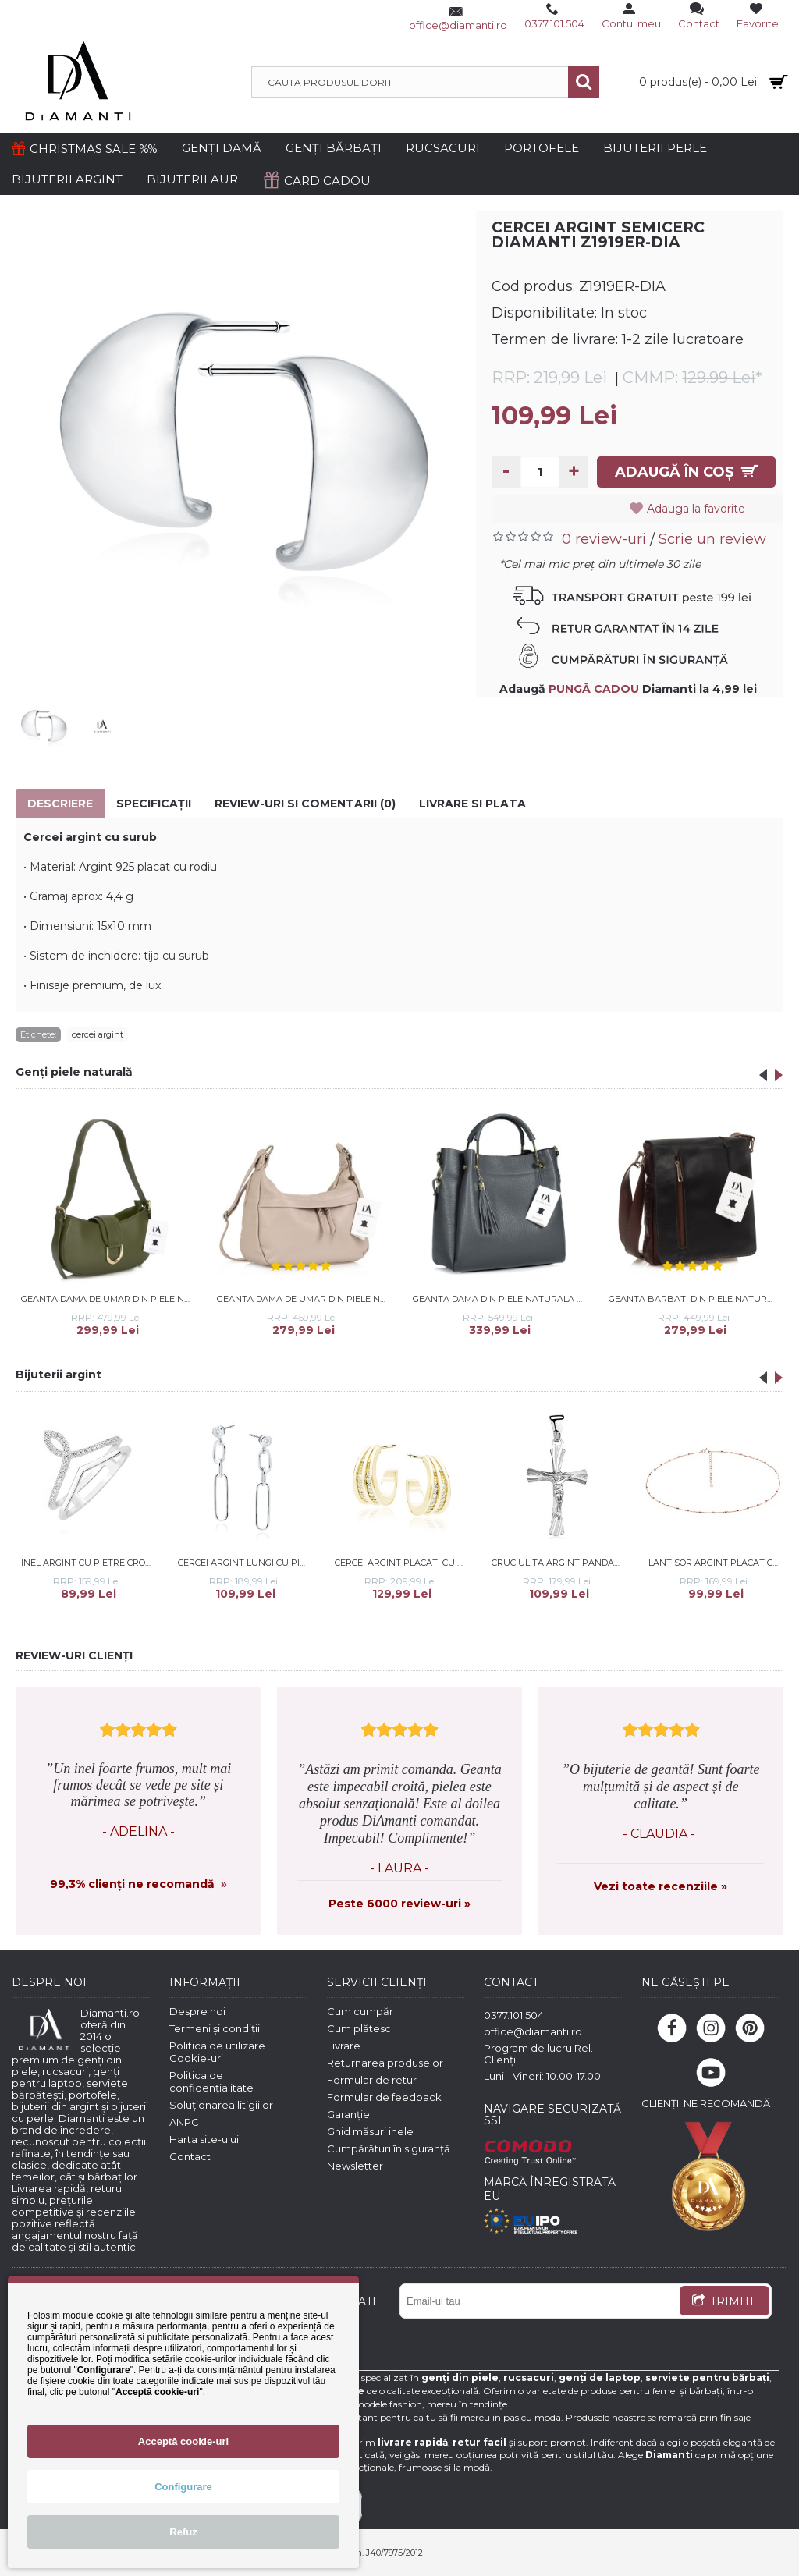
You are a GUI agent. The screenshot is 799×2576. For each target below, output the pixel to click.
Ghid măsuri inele (370, 2131)
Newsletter (355, 2165)
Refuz (183, 2532)
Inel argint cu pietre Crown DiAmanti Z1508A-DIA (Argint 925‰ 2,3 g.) (89, 1562)
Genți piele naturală (74, 1072)
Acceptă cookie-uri (183, 2441)
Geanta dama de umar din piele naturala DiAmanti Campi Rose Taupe (304, 1298)
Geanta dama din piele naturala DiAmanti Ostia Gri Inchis (500, 1298)
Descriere (60, 804)
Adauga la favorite (701, 509)
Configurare (183, 2487)
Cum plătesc (359, 2028)
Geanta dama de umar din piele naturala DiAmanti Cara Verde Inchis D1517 (108, 1298)
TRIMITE (724, 2302)
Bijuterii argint (58, 1375)
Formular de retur (372, 2080)
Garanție (348, 2114)
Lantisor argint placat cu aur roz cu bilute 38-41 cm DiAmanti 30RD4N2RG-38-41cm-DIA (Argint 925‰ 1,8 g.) (716, 1562)
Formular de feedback (384, 2097)
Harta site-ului (204, 2139)
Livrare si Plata (472, 804)
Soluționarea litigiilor (221, 2105)
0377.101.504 (514, 2015)
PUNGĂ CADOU (594, 689)
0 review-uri (604, 539)
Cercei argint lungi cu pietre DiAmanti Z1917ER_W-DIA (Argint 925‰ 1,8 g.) (246, 1562)
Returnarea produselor (385, 2062)
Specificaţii (153, 804)
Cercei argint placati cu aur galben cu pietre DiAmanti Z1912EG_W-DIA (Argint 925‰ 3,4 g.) (403, 1562)
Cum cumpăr (360, 2011)
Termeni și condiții (214, 2028)
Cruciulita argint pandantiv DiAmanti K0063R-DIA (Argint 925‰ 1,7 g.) (559, 1562)
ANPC (184, 2122)
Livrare (343, 2045)
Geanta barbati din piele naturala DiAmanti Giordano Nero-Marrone (696, 1298)
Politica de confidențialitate (211, 2081)
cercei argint (97, 1034)
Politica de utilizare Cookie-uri (217, 2051)
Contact (190, 2156)
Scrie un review (712, 539)
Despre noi (197, 2011)
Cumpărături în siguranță (388, 2148)
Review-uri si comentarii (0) (305, 804)
